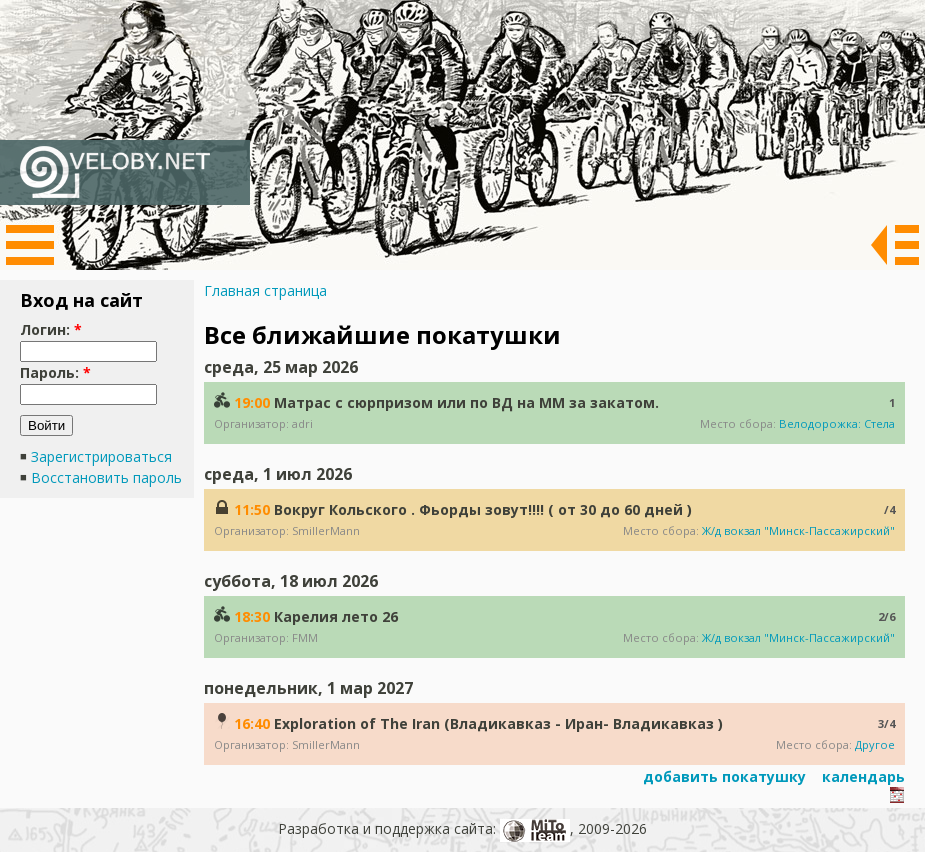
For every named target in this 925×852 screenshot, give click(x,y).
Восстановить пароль (106, 477)
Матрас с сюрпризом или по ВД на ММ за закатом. (466, 402)
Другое (875, 744)
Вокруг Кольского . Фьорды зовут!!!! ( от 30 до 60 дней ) (483, 509)
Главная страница (265, 290)
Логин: (51, 329)
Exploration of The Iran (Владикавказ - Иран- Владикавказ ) (498, 723)
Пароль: (55, 372)
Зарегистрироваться (101, 456)
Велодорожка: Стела (837, 423)
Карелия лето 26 (336, 616)
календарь (861, 776)
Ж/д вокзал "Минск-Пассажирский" (798, 530)
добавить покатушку (722, 776)
